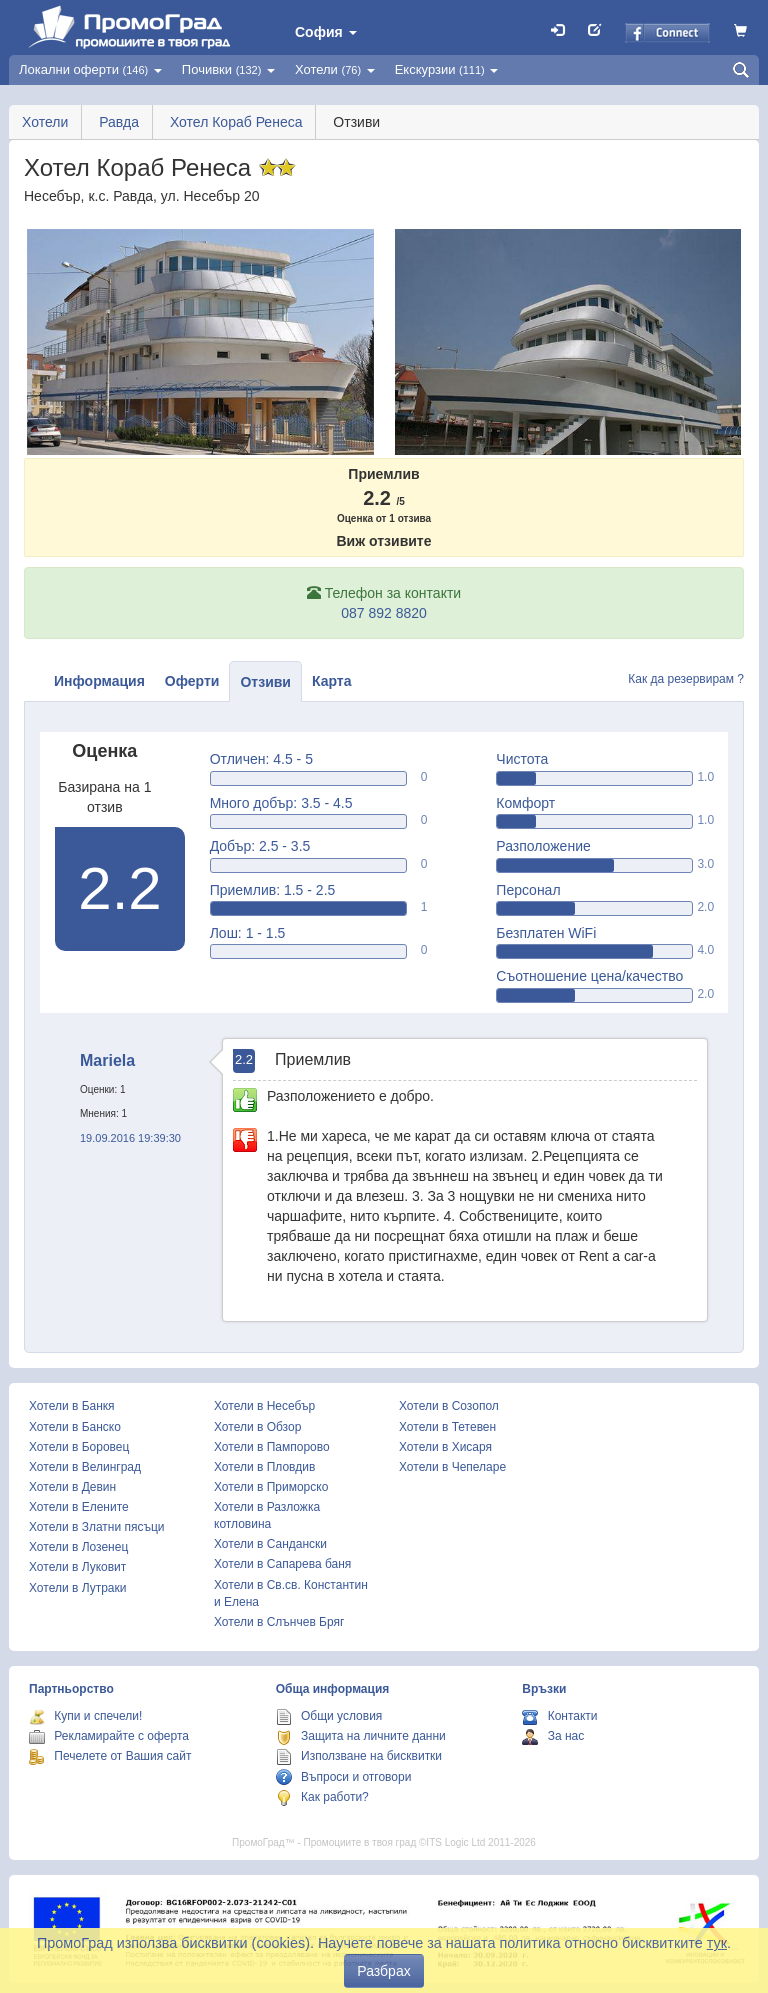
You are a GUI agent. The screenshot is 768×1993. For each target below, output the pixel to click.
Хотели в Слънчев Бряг (279, 1622)
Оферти (192, 681)
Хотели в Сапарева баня (282, 1564)
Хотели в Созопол (449, 1406)
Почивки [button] (228, 69)
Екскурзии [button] (447, 69)
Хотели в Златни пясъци (97, 1527)
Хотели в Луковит (77, 1567)
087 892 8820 (384, 613)
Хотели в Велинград (85, 1467)
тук (717, 1943)
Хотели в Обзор (257, 1427)
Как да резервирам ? (686, 679)
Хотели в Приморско (271, 1487)
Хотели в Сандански (270, 1544)
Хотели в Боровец (79, 1447)
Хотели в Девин (72, 1487)
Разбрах (383, 1971)
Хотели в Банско (75, 1427)
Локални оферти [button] (90, 69)
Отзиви (265, 682)
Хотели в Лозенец (78, 1547)
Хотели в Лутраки (77, 1588)
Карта (332, 681)
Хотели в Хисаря (445, 1447)
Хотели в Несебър (264, 1406)
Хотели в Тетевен (447, 1427)
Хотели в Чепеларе (452, 1467)
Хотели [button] (335, 69)
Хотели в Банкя (72, 1406)
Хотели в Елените (79, 1507)
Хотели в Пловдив (264, 1467)
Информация (99, 681)
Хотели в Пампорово (272, 1447)
